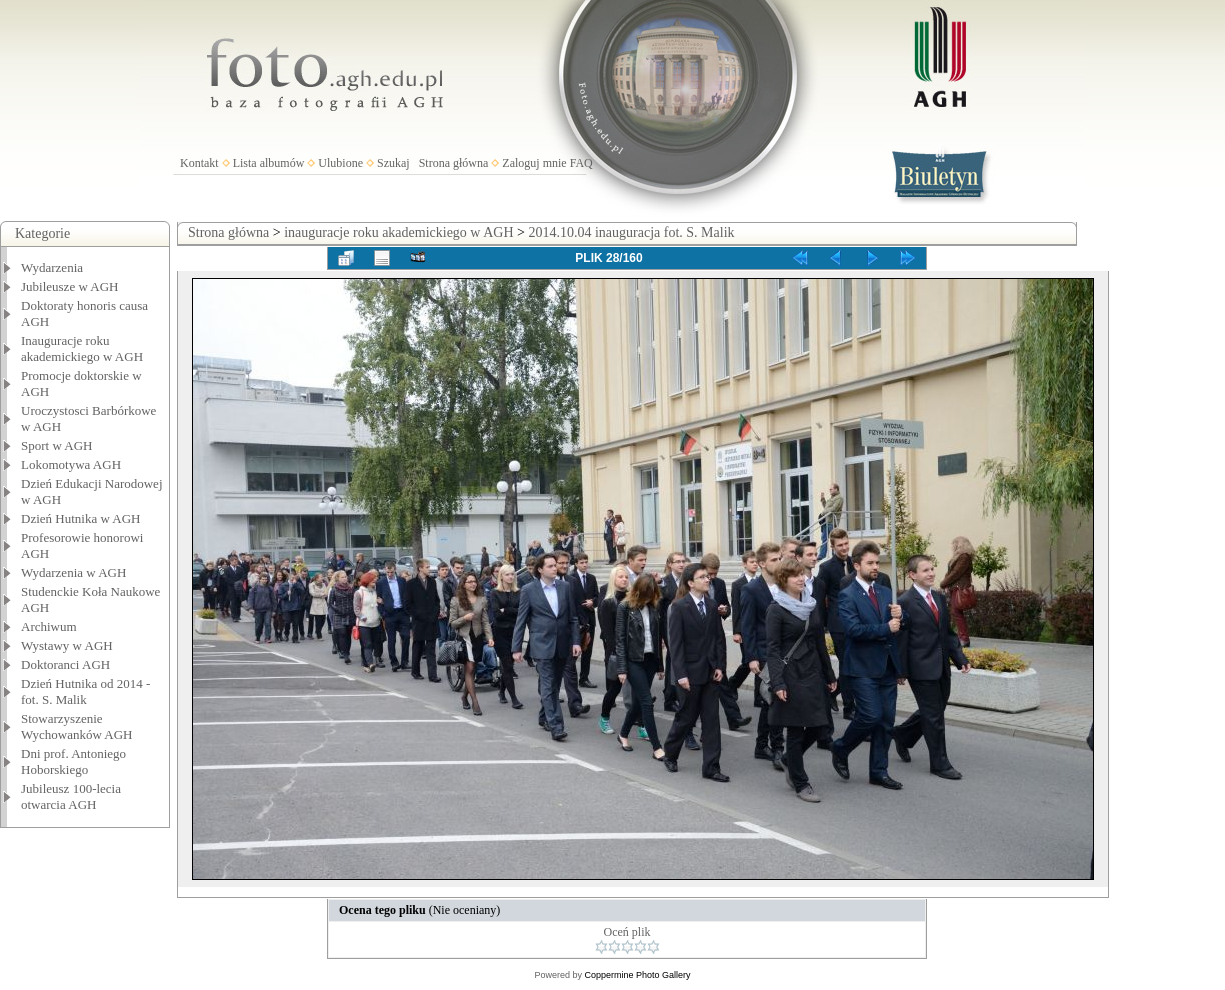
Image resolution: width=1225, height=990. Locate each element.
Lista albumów (269, 163)
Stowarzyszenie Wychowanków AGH (77, 726)
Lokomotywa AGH (71, 464)
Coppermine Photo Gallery (637, 975)
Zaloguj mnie (534, 163)
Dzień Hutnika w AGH (81, 518)
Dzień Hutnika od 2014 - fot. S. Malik (85, 691)
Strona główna (454, 163)
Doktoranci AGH (65, 664)
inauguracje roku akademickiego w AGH (398, 232)
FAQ (581, 163)
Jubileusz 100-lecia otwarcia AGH (71, 796)
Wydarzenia (52, 267)
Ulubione (340, 163)
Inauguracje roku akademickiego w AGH (82, 348)
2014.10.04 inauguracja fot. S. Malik (631, 232)
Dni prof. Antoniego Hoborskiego (73, 761)
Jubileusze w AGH (70, 286)
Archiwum (49, 626)
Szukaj (393, 163)
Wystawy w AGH (67, 645)
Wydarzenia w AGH (73, 572)
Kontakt (199, 163)
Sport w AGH (57, 445)
